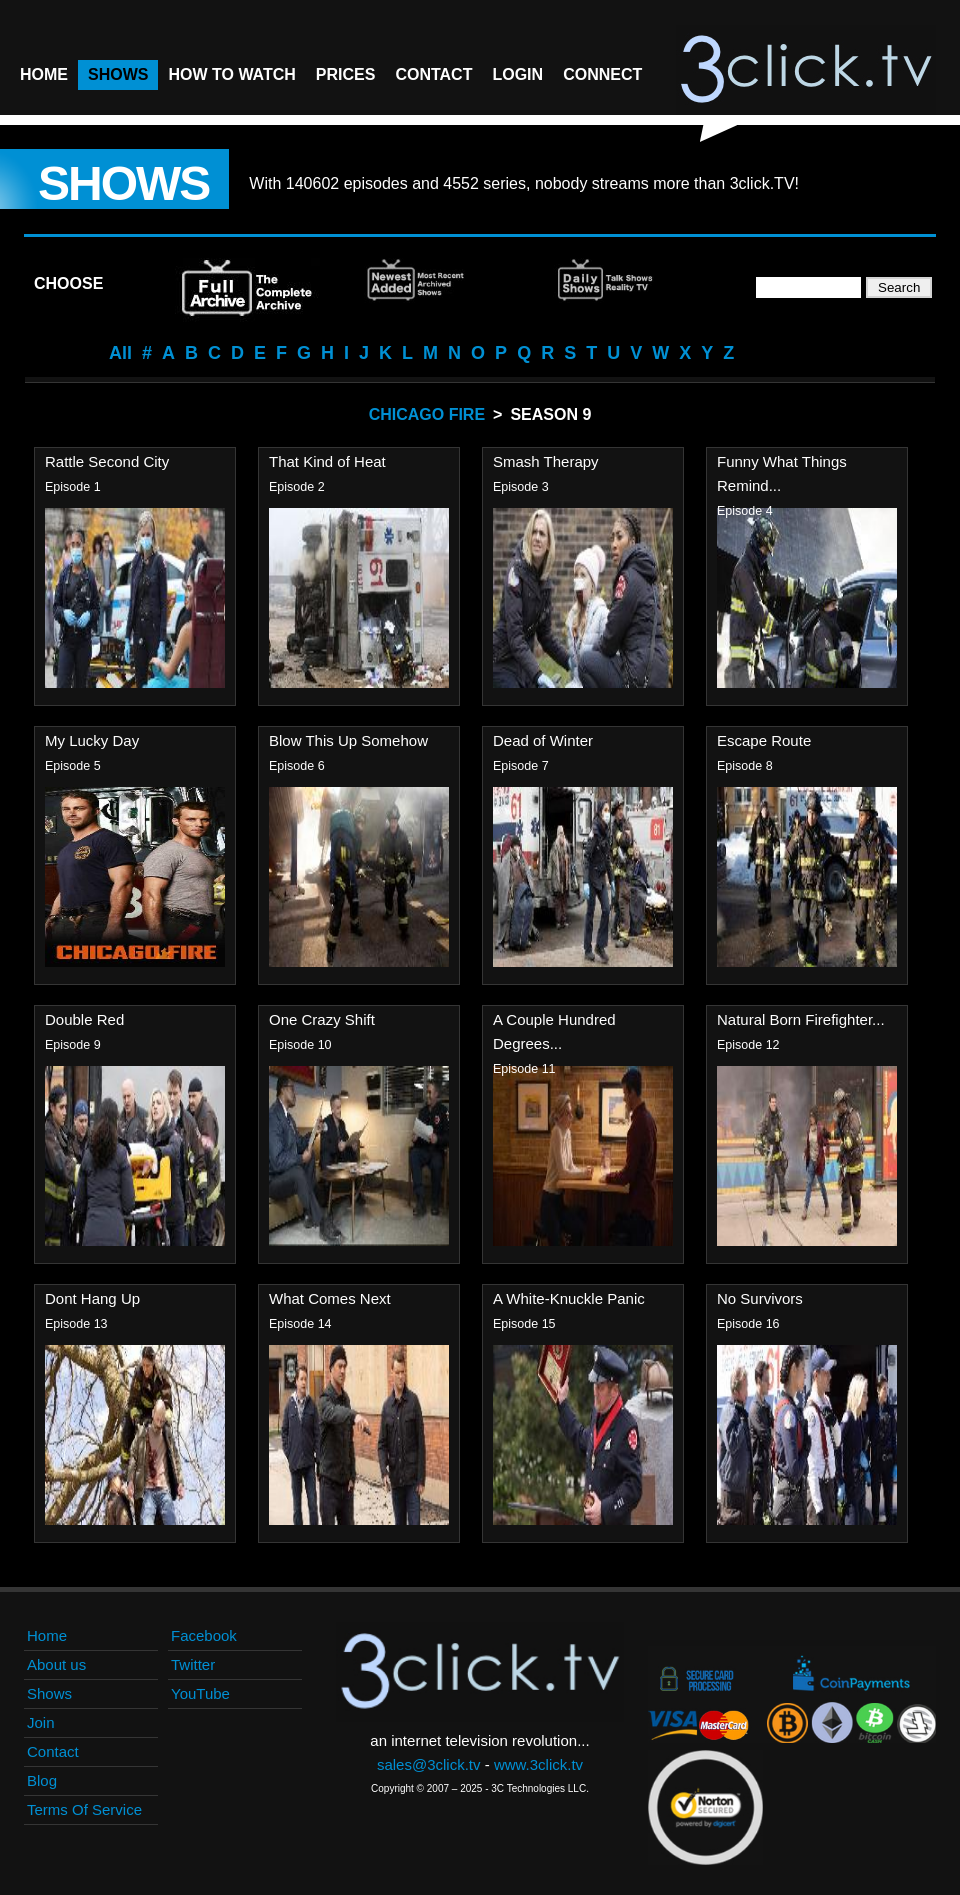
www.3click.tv (538, 1764)
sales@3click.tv (429, 1764)
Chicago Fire (427, 414)
